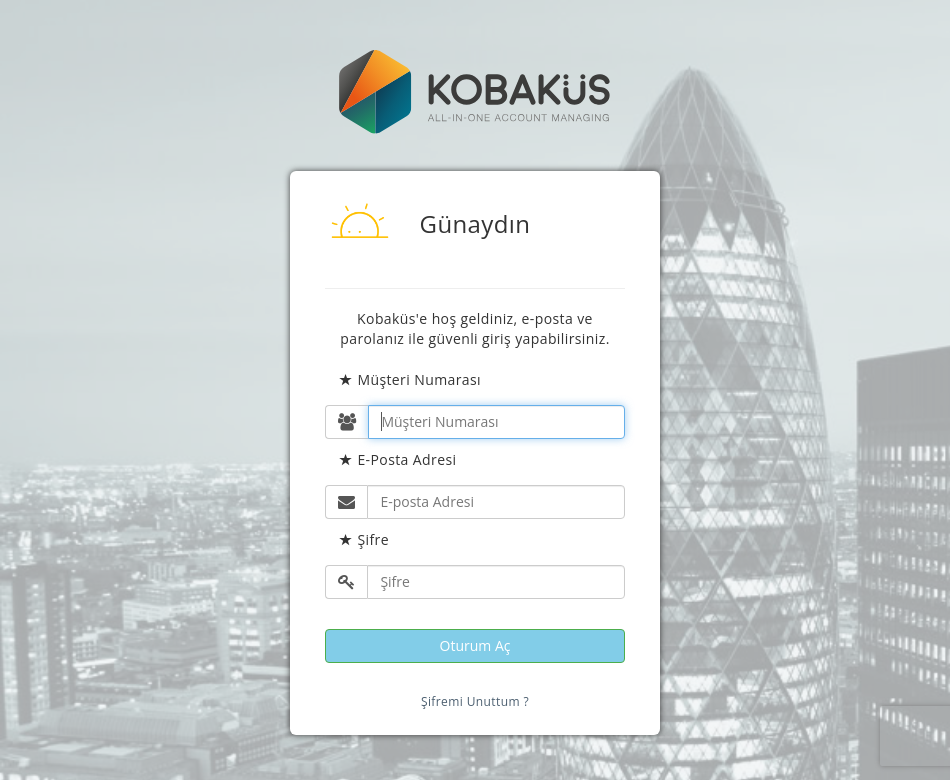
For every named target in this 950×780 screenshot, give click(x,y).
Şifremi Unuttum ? (475, 701)
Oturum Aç (475, 645)
